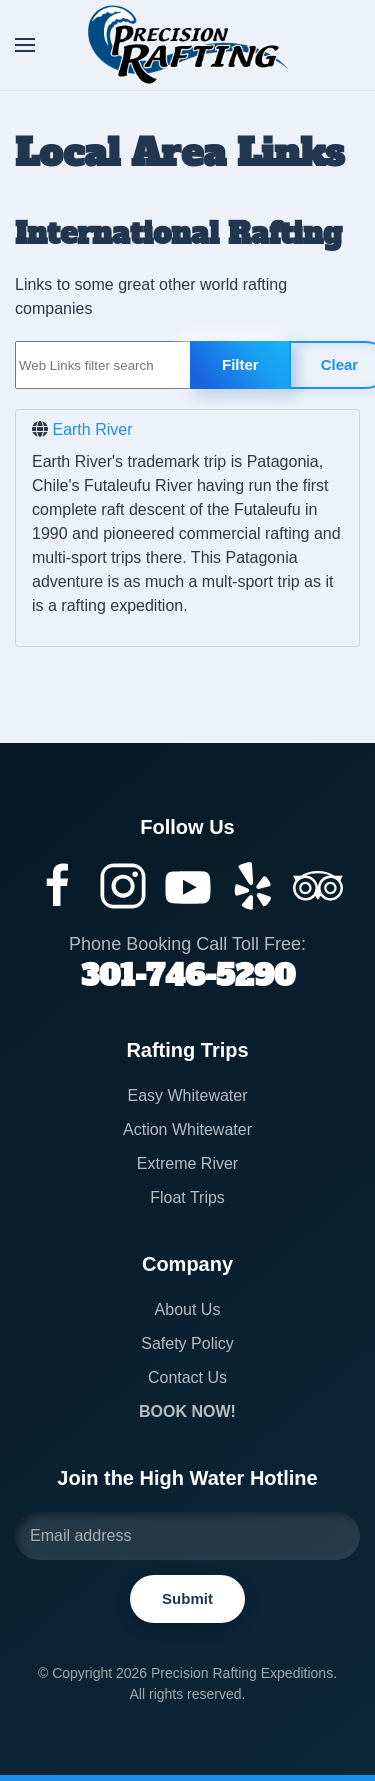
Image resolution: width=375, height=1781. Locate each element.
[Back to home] (188, 45)
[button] (25, 45)
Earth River (92, 429)
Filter (240, 364)
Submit (185, 1598)
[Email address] (185, 1536)
